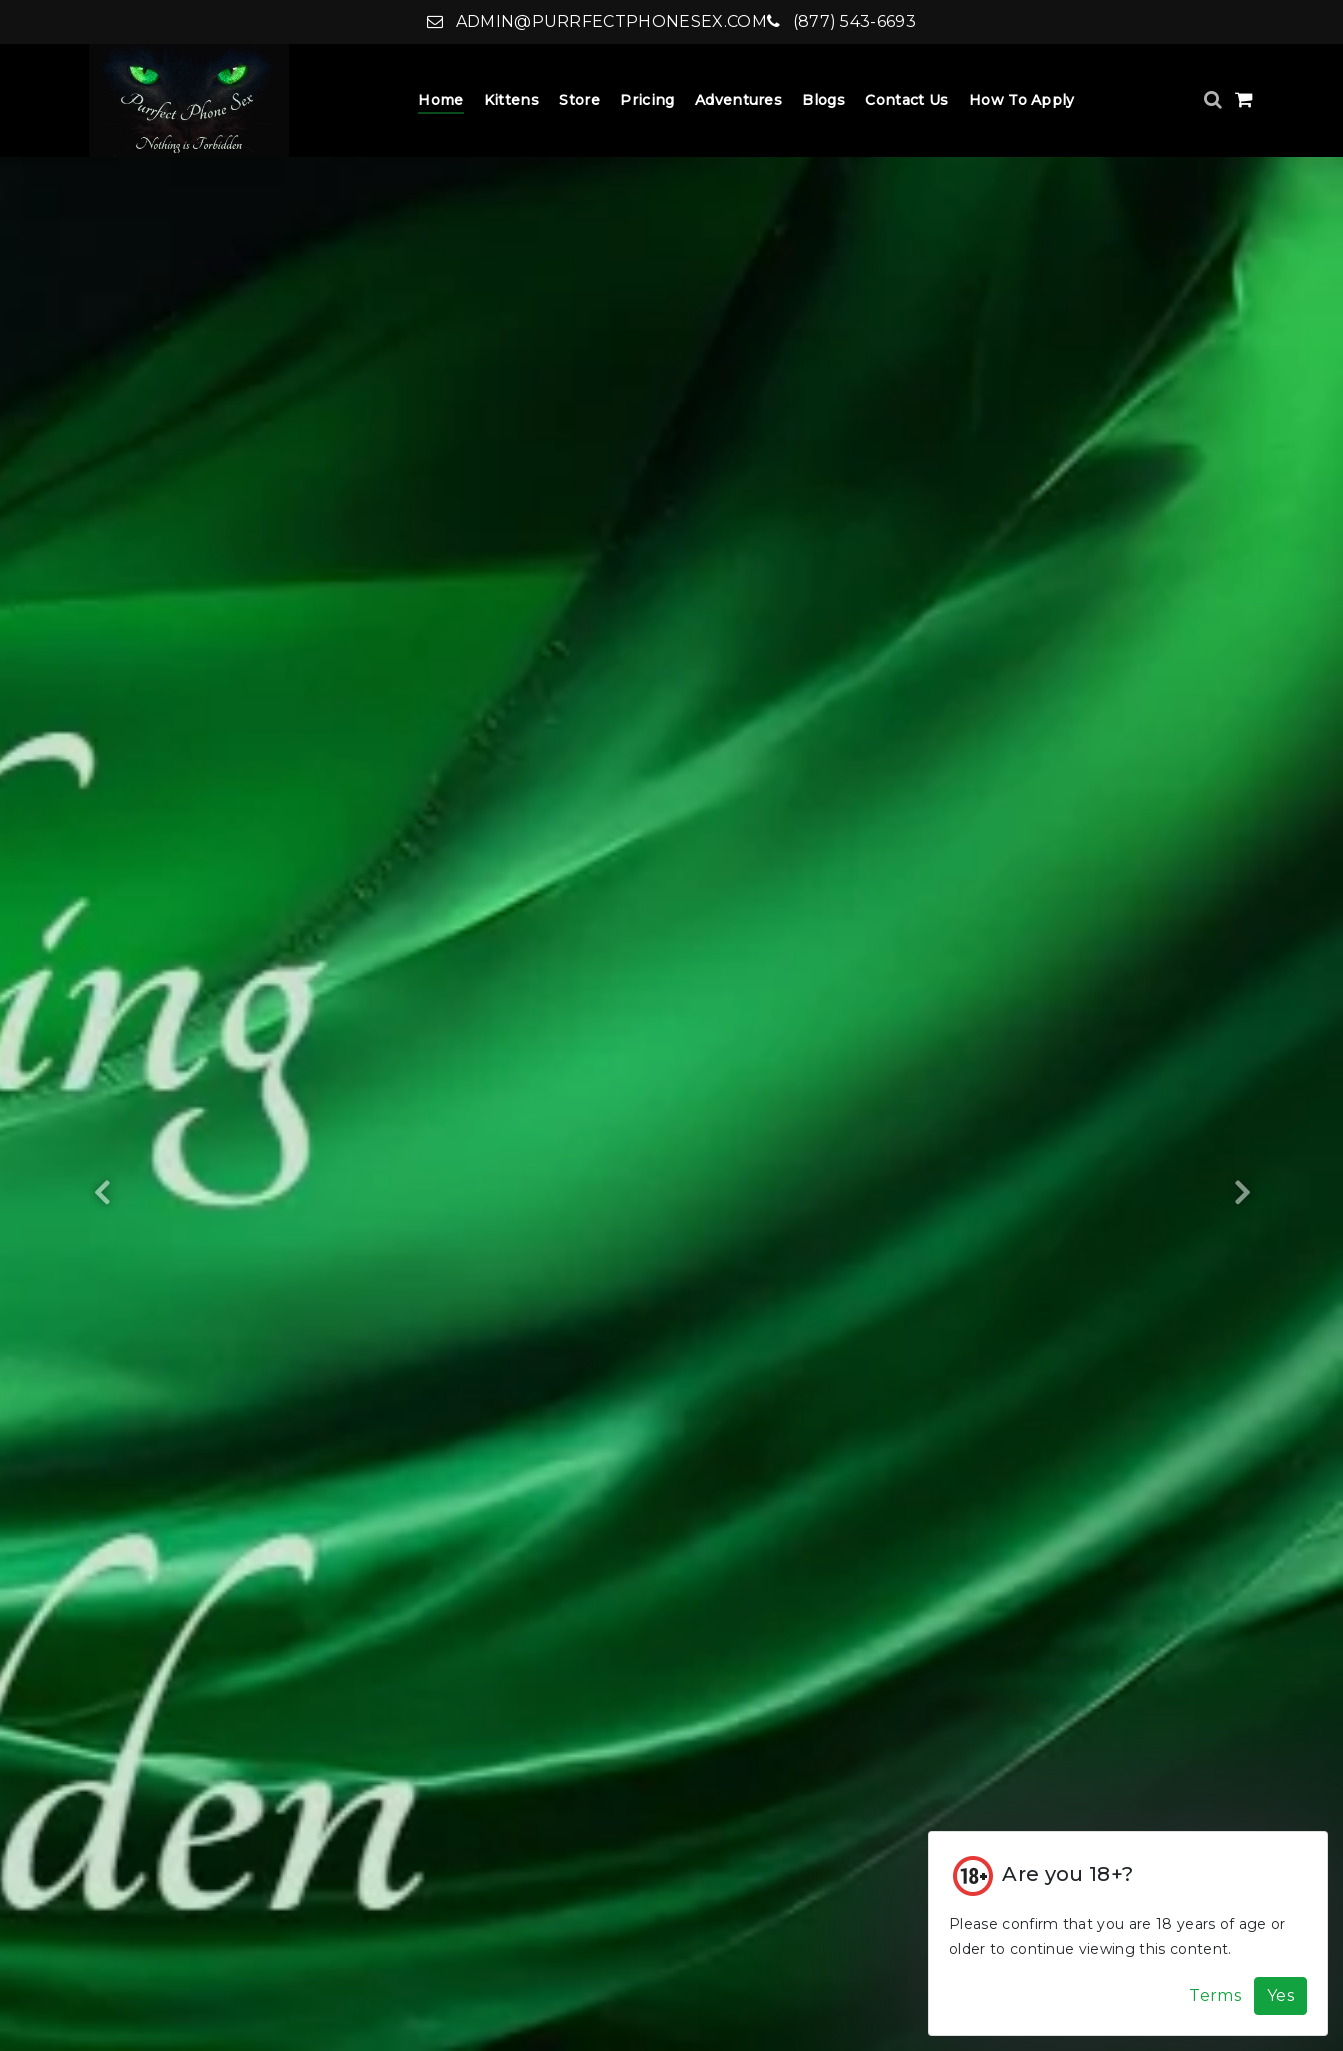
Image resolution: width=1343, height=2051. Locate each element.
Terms (1215, 1995)
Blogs (823, 100)
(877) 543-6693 (841, 21)
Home (440, 100)
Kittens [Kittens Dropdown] (511, 100)
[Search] (1215, 99)
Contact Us (906, 100)
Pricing (647, 100)
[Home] (189, 100)
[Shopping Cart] (1244, 99)
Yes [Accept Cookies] (1280, 1995)
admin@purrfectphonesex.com (597, 21)
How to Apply (1022, 100)
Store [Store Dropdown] (579, 100)
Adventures (738, 100)
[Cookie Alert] (1128, 1933)
